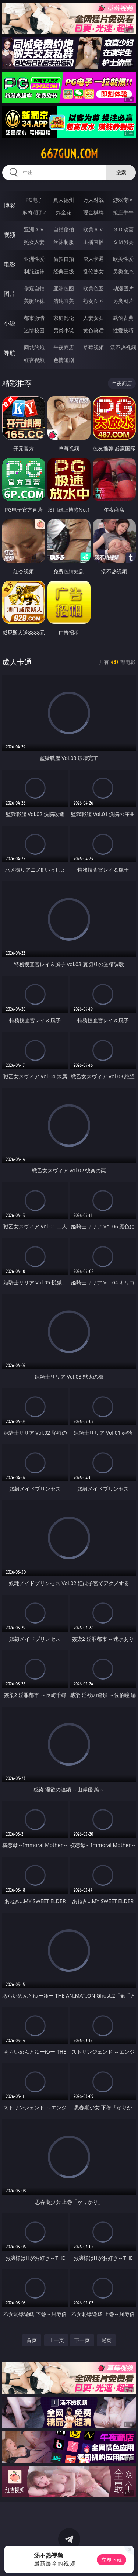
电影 (9, 264)
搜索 (121, 172)
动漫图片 (123, 288)
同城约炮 (34, 347)
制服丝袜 (34, 271)
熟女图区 (93, 300)
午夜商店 (63, 347)
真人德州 (63, 199)
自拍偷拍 (63, 229)
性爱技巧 (123, 330)
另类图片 (123, 300)
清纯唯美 (63, 300)
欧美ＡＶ (93, 229)
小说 (9, 323)
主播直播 (93, 241)
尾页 (106, 2340)
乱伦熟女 (93, 271)
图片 (9, 294)
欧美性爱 (123, 258)
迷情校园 (34, 330)
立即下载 (111, 2559)
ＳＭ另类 (123, 241)
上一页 (56, 2340)
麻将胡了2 (34, 212)
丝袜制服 (63, 241)
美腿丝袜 (34, 300)
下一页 (82, 2340)
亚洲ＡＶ (34, 229)
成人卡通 (93, 258)
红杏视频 (34, 359)
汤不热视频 (123, 347)
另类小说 (63, 330)
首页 (31, 2340)
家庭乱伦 (63, 317)
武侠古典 (123, 317)
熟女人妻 (34, 241)
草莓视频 (93, 347)
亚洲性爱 (34, 258)
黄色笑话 (93, 330)
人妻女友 (93, 317)
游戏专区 (123, 199)
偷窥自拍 (34, 288)
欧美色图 (93, 288)
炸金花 (63, 212)
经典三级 (63, 271)
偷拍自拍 (63, 258)
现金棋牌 (93, 212)
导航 (9, 353)
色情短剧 (63, 359)
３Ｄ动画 (123, 229)
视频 (9, 235)
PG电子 (34, 199)
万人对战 (93, 199)
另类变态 (123, 271)
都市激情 (34, 317)
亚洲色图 (63, 288)
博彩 (9, 205)
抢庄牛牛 (123, 212)
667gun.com (69, 153)
